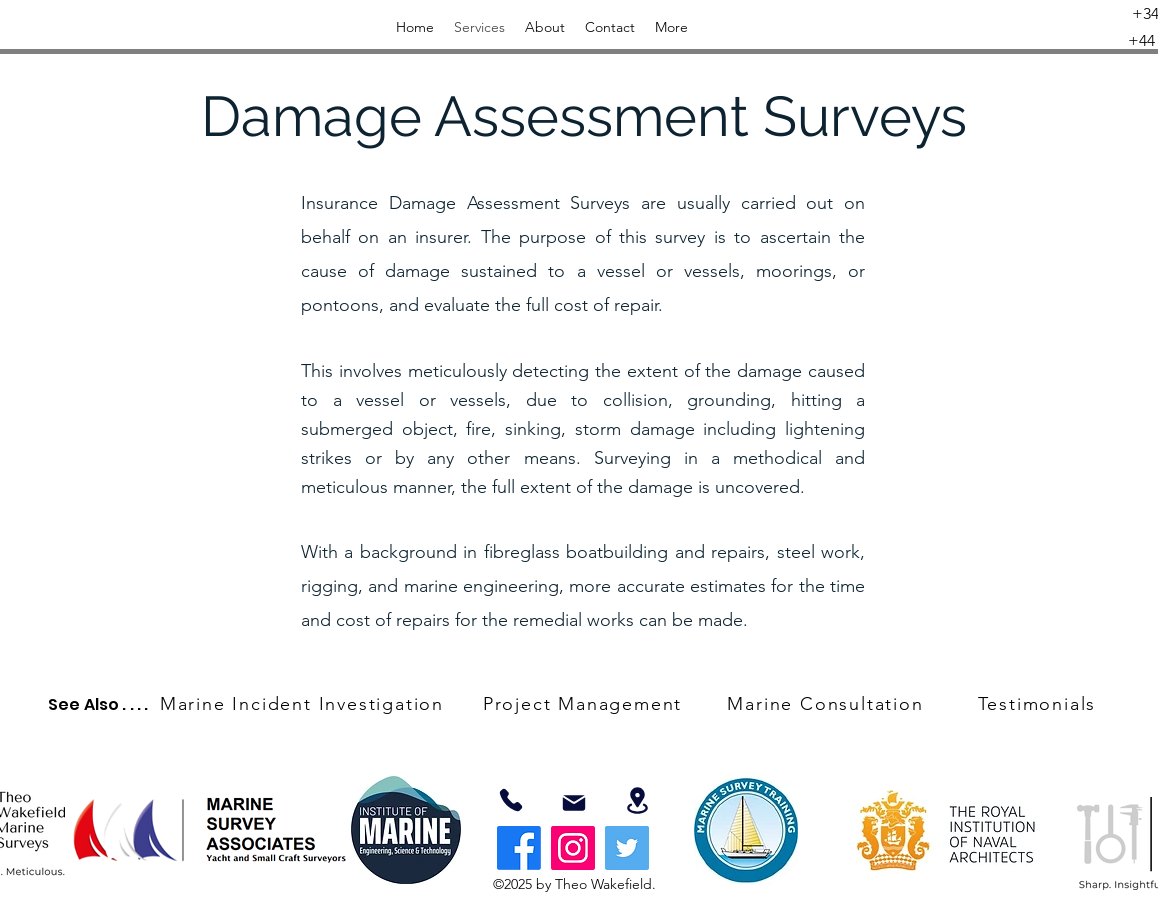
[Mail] (574, 803)
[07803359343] (511, 800)
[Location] (637, 800)
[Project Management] (584, 704)
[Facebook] (519, 848)
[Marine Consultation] (827, 704)
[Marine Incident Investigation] (304, 704)
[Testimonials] (1039, 704)
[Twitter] (627, 848)
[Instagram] (573, 848)
